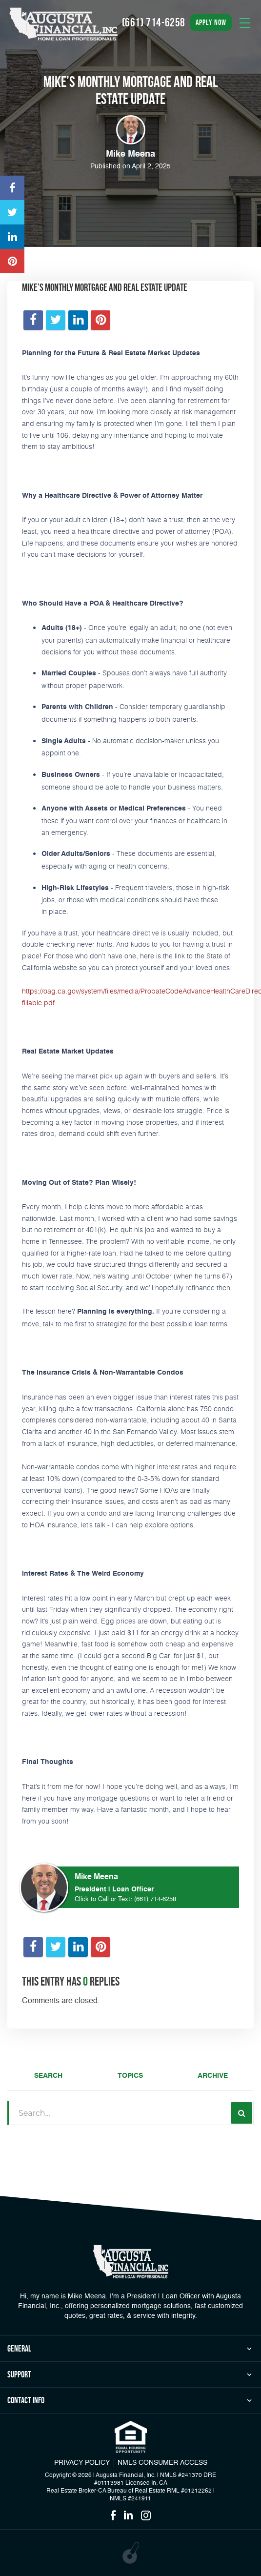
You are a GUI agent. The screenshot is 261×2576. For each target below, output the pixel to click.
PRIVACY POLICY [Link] (82, 2462)
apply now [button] (211, 22)
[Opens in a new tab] (12, 188)
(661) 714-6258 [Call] (153, 22)
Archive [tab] (213, 2075)
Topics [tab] (130, 2075)
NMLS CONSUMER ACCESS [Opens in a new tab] (162, 2462)
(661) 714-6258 (155, 1899)
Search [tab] (48, 2075)
